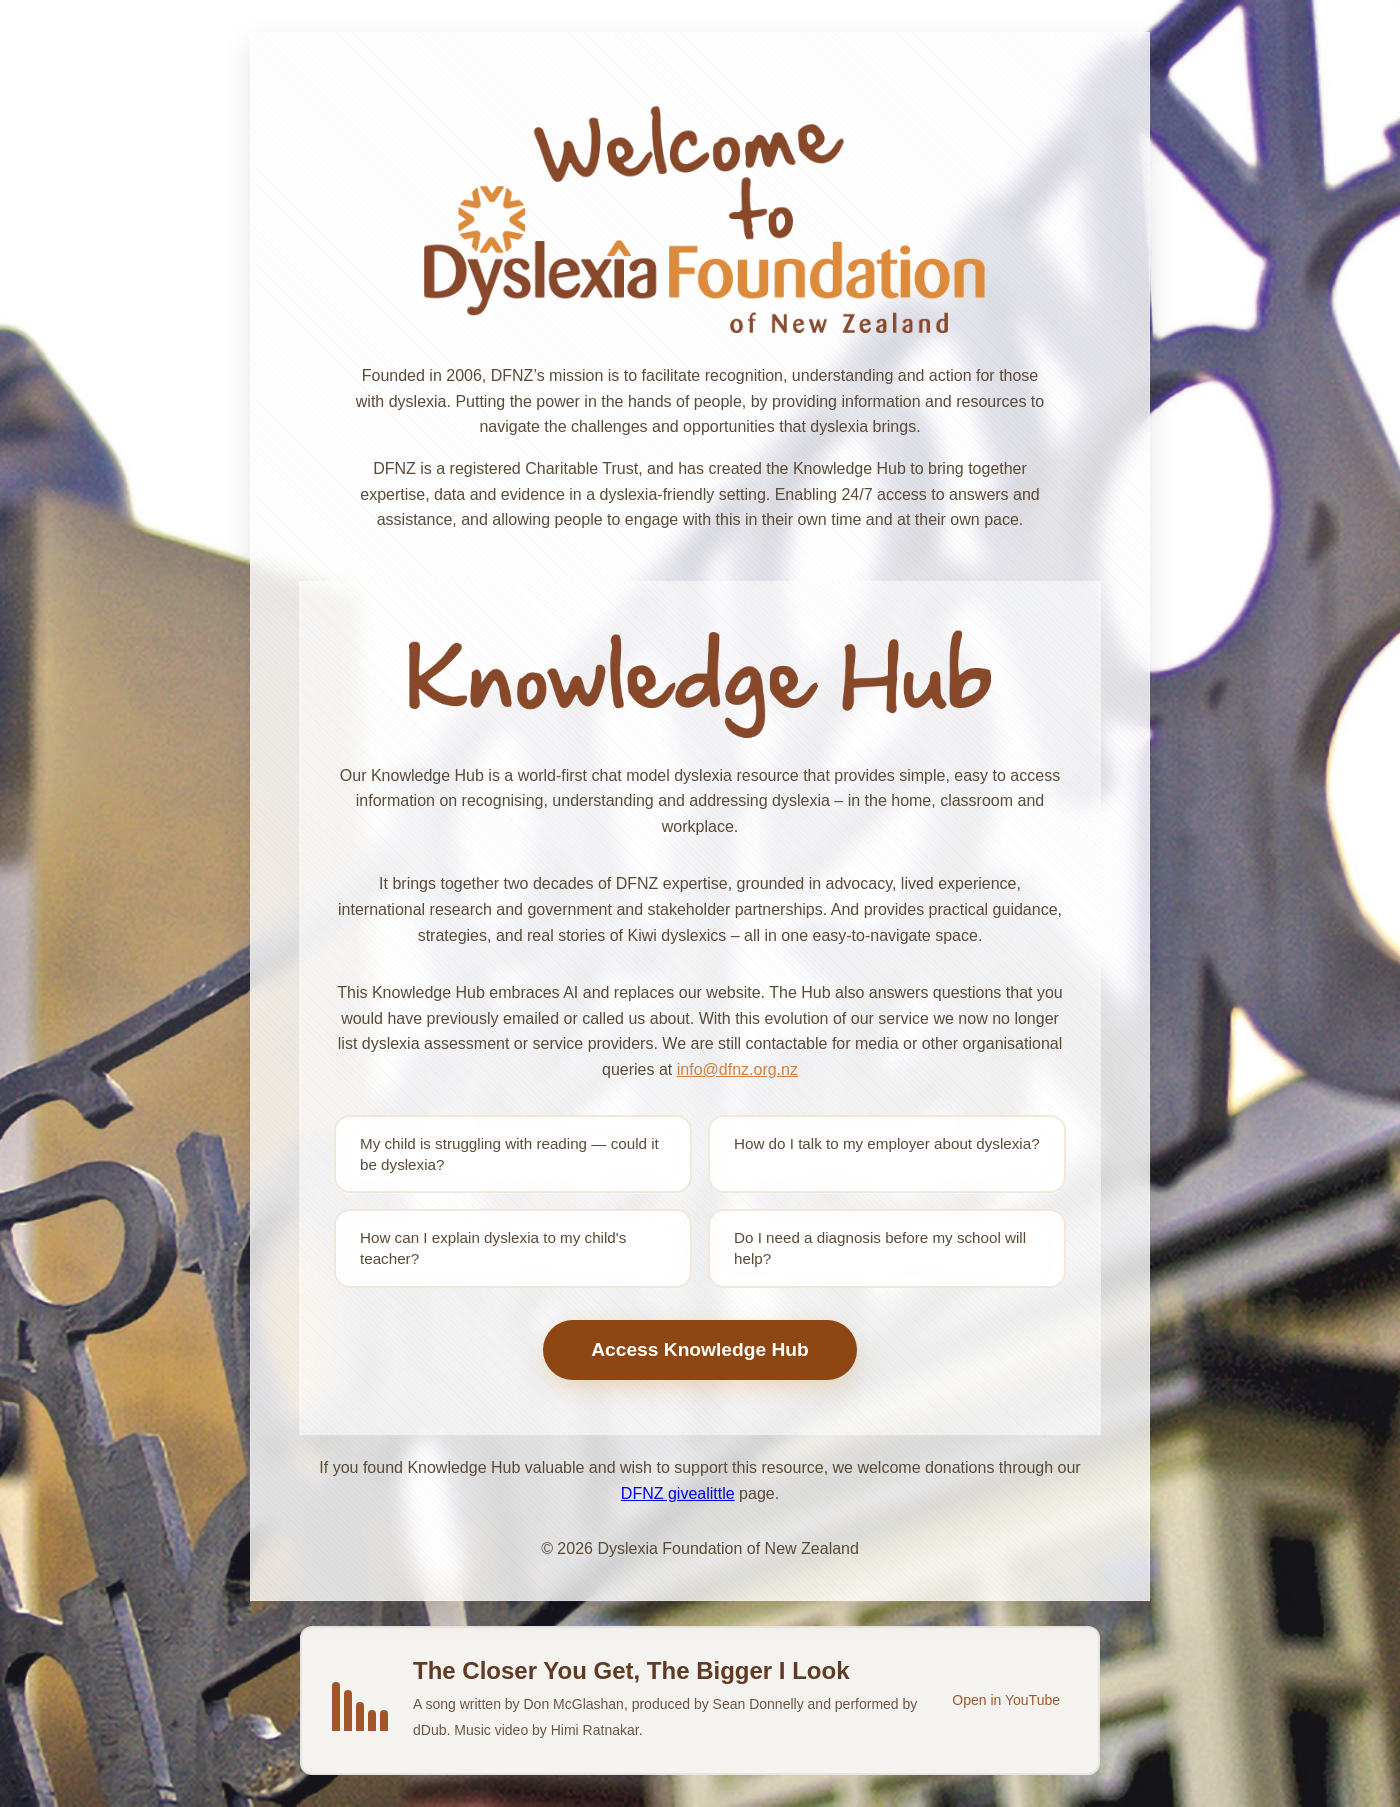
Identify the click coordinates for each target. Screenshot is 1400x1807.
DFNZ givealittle (678, 1493)
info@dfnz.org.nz (737, 1069)
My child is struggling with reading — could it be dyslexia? (509, 1154)
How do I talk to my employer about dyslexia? (887, 1143)
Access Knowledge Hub (700, 1349)
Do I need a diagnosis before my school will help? (880, 1248)
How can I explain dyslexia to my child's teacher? (493, 1248)
